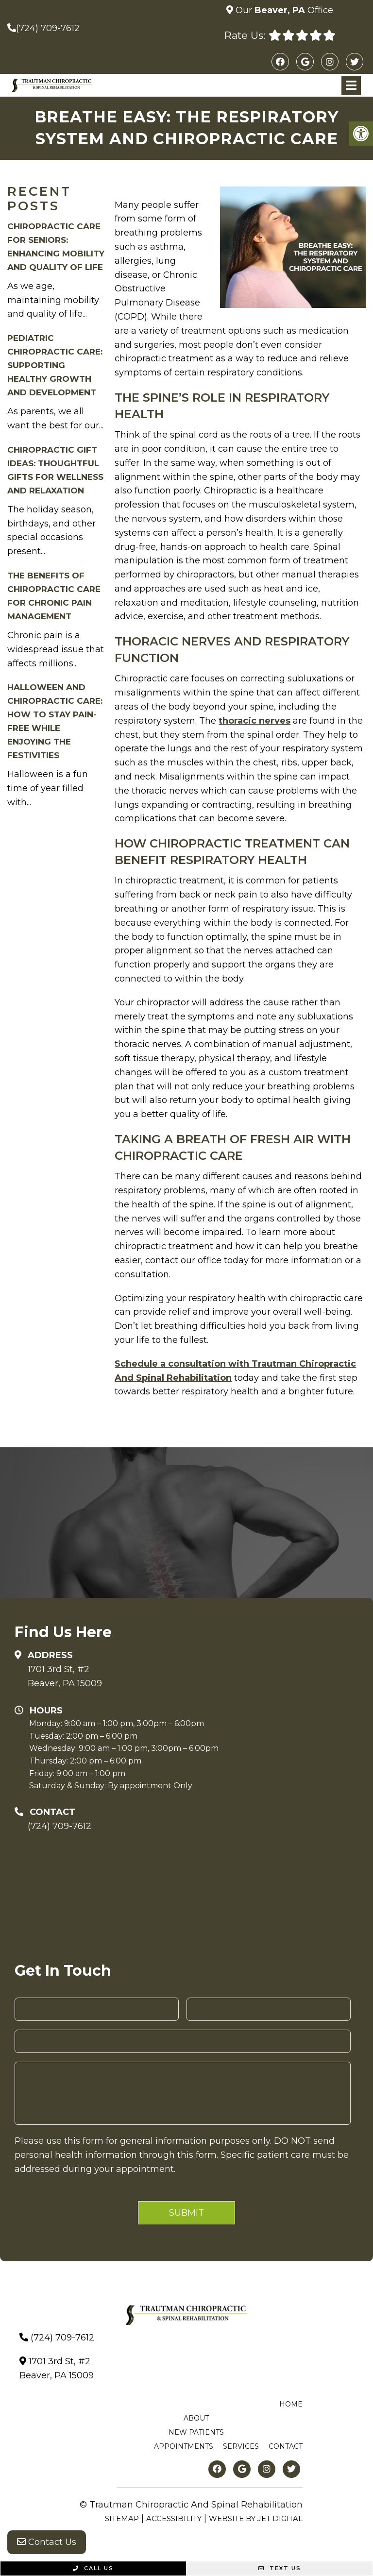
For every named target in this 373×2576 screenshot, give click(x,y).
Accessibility (174, 2518)
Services (241, 2446)
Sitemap (122, 2518)
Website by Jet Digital (256, 2518)
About (196, 2418)
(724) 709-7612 (48, 28)
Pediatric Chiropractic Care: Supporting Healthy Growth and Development (54, 365)
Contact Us (46, 2542)
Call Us (93, 2568)
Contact (286, 2446)
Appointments (183, 2446)
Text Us (279, 2568)
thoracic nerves (254, 720)
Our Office (283, 10)
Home (291, 2404)
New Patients (196, 2432)
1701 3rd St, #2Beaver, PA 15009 (65, 1676)
